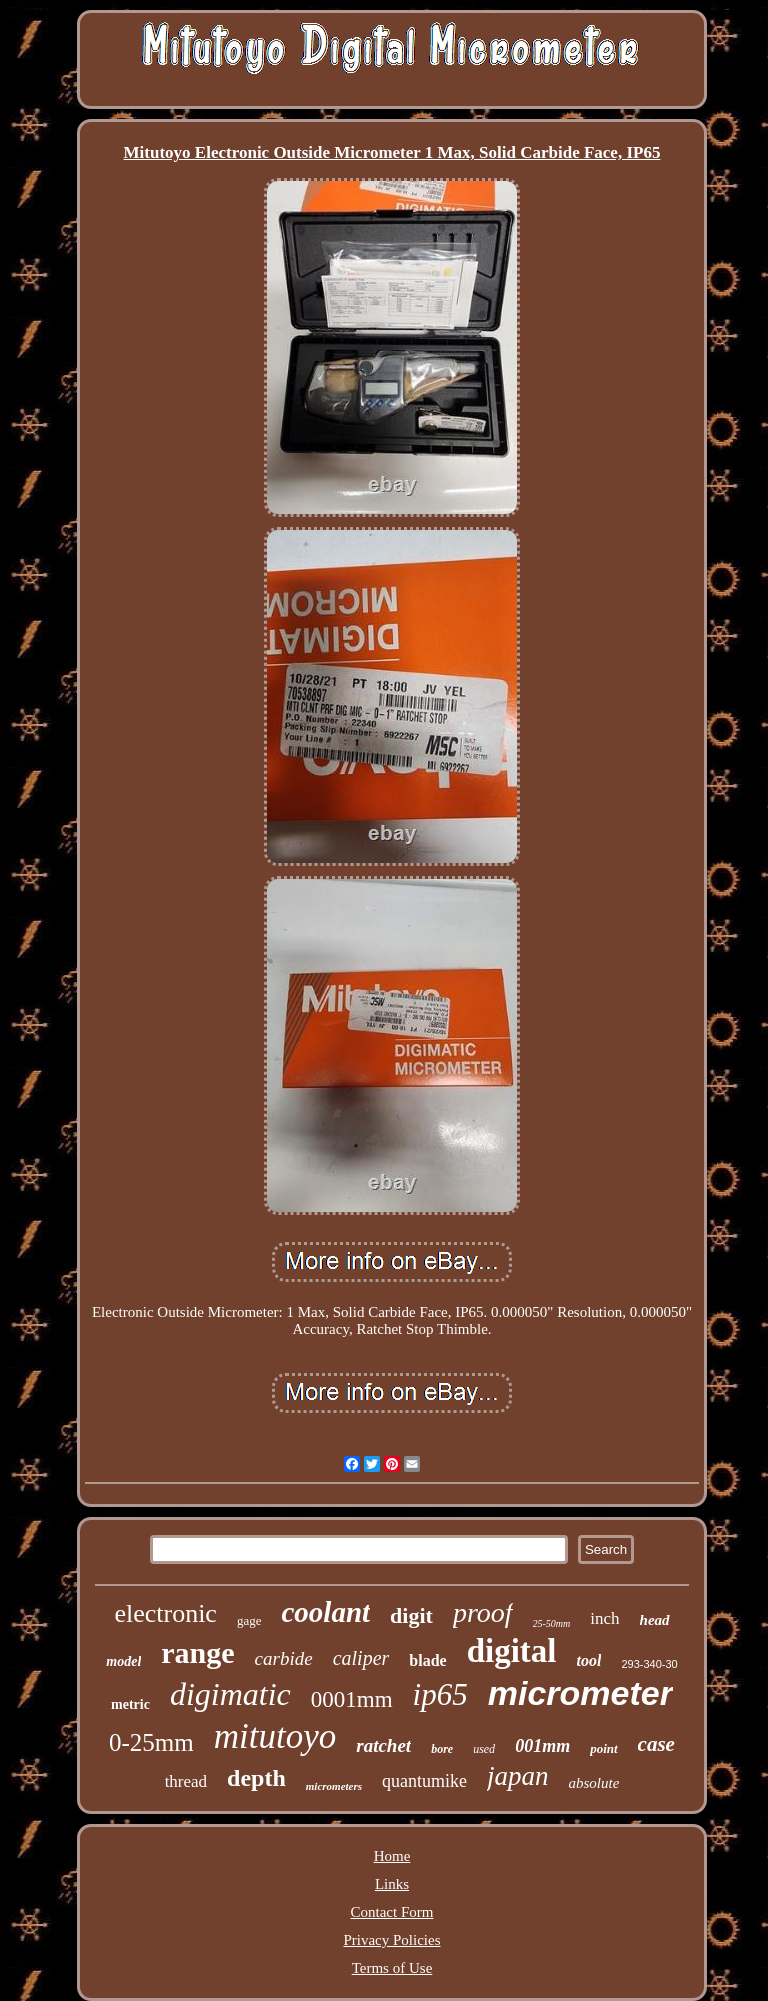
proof (483, 1612)
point (603, 1748)
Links (392, 1884)
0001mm (352, 1699)
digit (411, 1615)
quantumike (424, 1781)
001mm (542, 1746)
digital (512, 1651)
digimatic (230, 1694)
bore (442, 1749)
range (197, 1652)
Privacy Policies (391, 1940)
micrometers (334, 1786)
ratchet (383, 1745)
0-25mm (151, 1742)
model (123, 1661)
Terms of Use (392, 1968)
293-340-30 (649, 1664)
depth (256, 1778)
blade (427, 1660)
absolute (594, 1783)
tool (589, 1660)
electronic (165, 1613)
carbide (284, 1658)
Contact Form (392, 1912)
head (655, 1620)
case (656, 1744)
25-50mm (552, 1623)
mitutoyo (275, 1736)
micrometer (580, 1693)
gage (249, 1620)
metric (130, 1704)
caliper (361, 1658)
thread (186, 1781)
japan (518, 1776)
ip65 (440, 1694)
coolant (325, 1612)
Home (392, 1856)
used (484, 1749)
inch (604, 1618)
